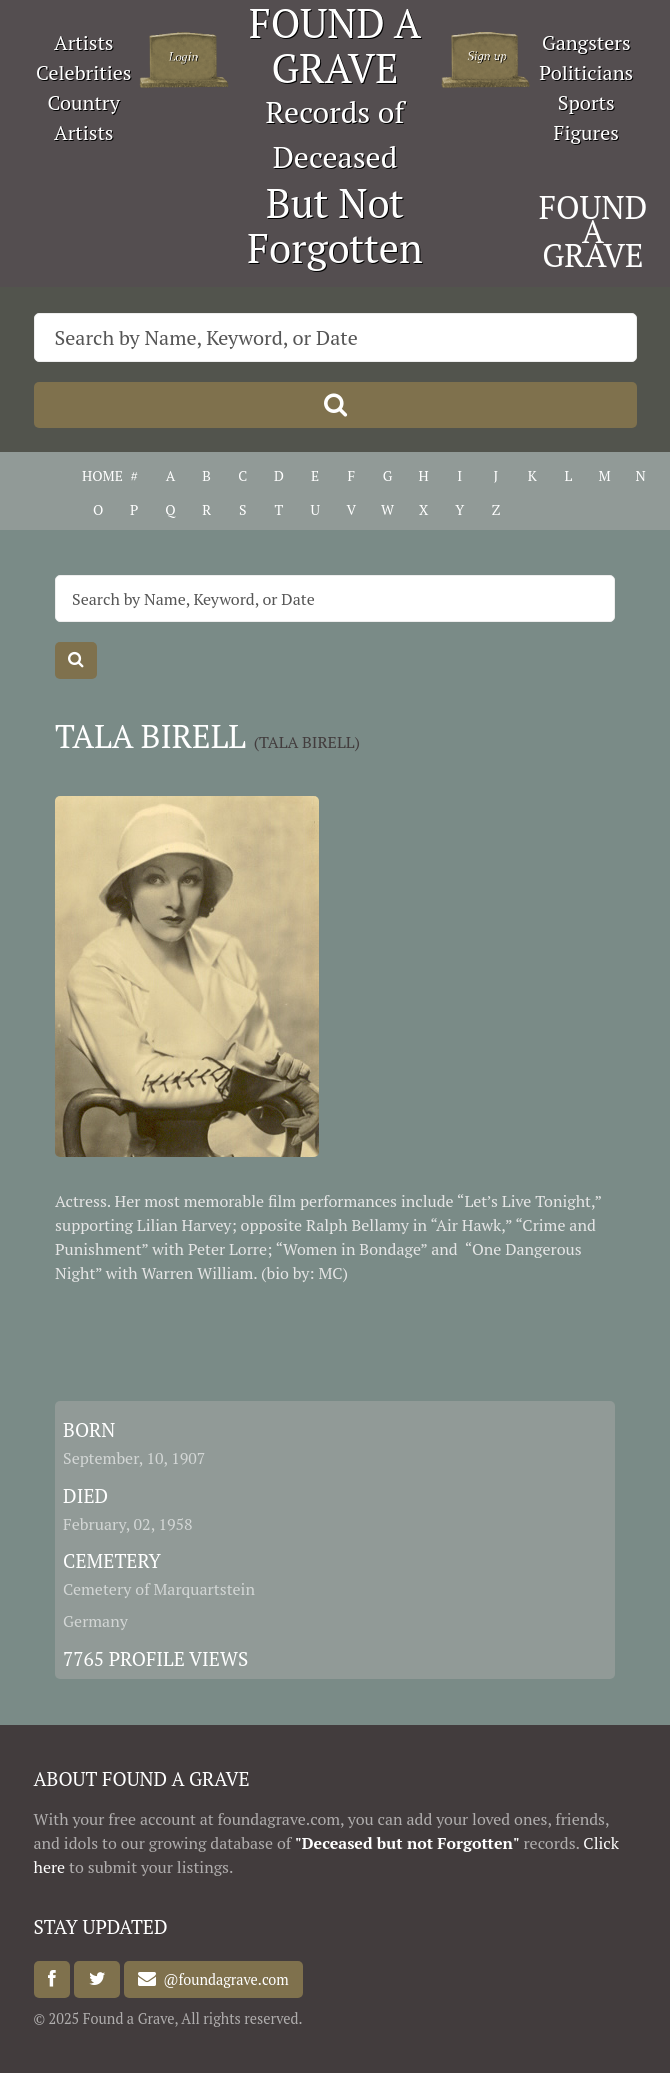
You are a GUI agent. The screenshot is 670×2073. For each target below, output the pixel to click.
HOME (98, 475)
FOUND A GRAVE (593, 231)
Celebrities (83, 72)
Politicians (586, 72)
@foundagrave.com (222, 1979)
